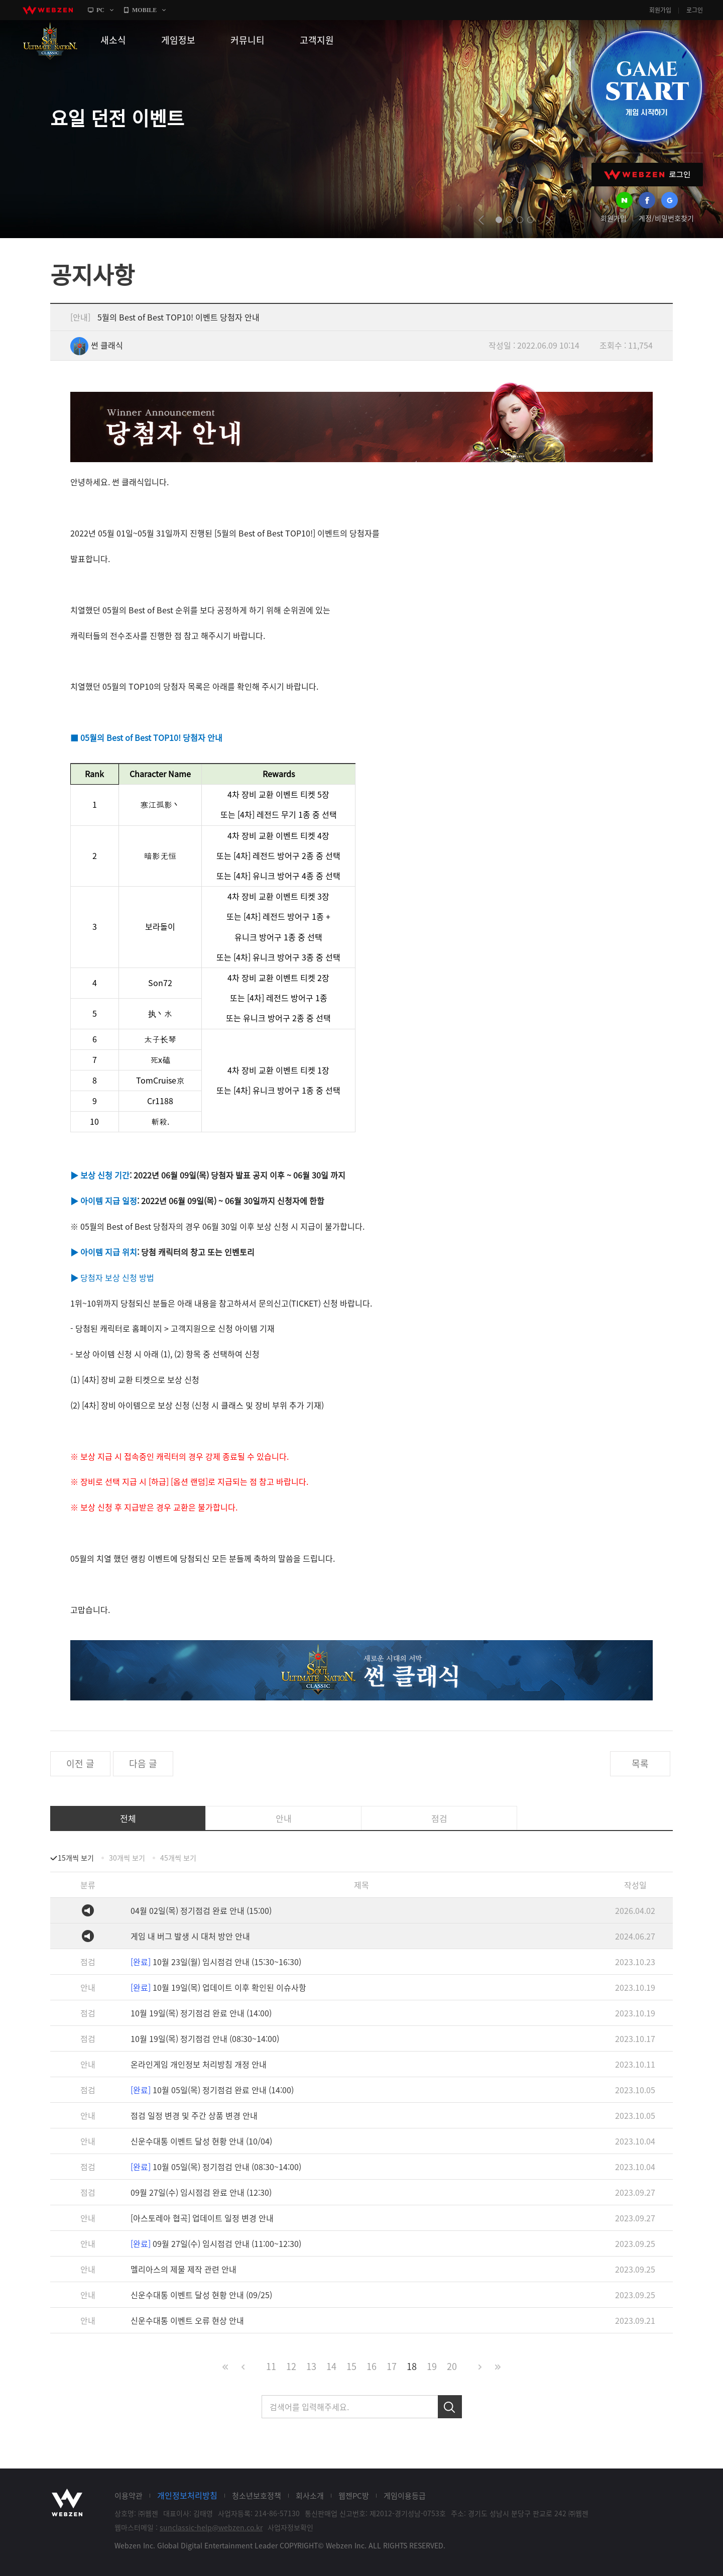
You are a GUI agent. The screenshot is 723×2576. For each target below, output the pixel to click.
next (548, 220)
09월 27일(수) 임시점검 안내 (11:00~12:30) (216, 2243)
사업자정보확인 (290, 2527)
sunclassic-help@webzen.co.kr (211, 2527)
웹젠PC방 (353, 2495)
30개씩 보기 (127, 1858)
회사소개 (310, 2495)
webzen (48, 10)
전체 (128, 1818)
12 (291, 2366)
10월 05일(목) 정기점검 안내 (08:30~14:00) (216, 2167)
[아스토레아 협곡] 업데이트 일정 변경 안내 (202, 2218)
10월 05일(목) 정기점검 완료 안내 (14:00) (212, 2090)
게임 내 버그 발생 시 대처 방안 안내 (190, 1936)
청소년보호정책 (256, 2495)
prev (481, 220)
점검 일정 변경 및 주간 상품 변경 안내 (194, 2115)
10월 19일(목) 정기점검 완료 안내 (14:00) (201, 2013)
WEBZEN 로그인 (647, 174)
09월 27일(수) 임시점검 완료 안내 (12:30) (201, 2192)
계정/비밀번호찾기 (666, 218)
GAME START (646, 86)
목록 (640, 1763)
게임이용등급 (405, 2495)
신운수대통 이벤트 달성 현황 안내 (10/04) (201, 2141)
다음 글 (143, 1763)
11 (271, 2366)
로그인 (694, 10)
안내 (284, 1818)
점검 (439, 1818)
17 (392, 2366)
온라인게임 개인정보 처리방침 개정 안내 (199, 2064)
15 (351, 2366)
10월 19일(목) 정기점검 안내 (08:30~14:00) (205, 2038)
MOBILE (144, 10)
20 (452, 2366)
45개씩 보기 (178, 1858)
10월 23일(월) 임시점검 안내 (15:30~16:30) (216, 1962)
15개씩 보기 (76, 1858)
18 (412, 2366)
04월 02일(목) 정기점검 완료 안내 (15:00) (201, 1910)
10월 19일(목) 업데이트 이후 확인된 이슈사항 (218, 1987)
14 (331, 2366)
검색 (450, 2406)
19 (432, 2366)
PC (100, 10)
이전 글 (80, 1763)
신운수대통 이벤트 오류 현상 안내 (187, 2320)
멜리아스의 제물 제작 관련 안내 (183, 2269)
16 (372, 2366)
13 (311, 2366)
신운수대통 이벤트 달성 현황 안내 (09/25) (201, 2295)
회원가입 (660, 10)
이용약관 (128, 2495)
